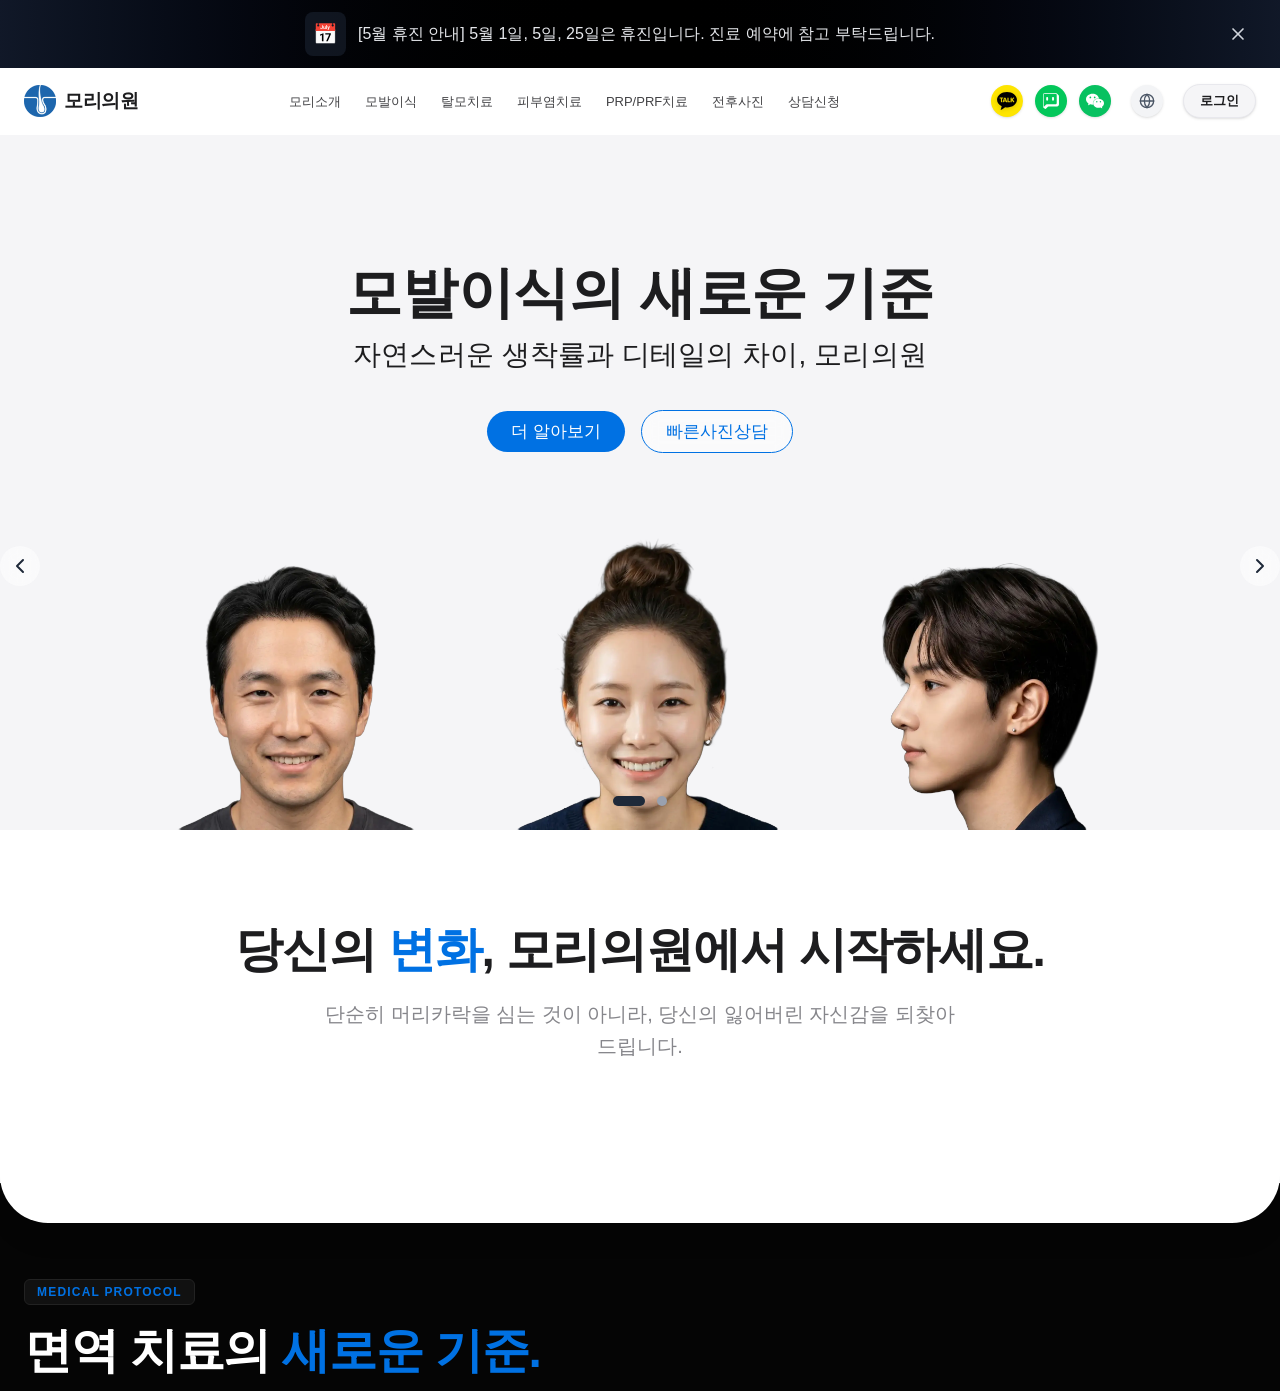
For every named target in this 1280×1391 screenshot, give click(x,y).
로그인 (1219, 100)
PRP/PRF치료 (647, 101)
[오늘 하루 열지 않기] (1238, 34)
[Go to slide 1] (629, 801)
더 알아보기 (586, 431)
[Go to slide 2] (662, 801)
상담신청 (814, 101)
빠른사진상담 (746, 431)
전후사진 (738, 101)
